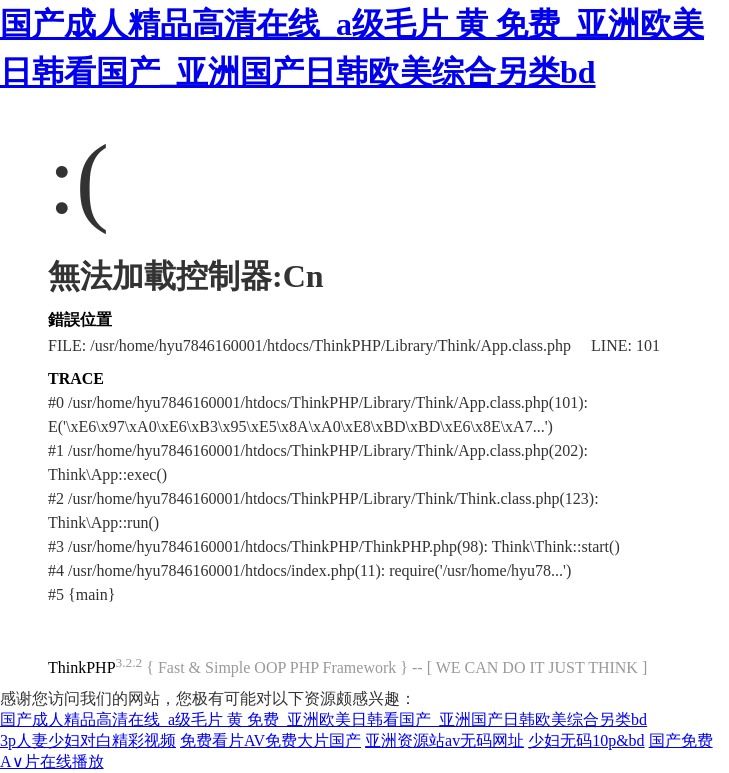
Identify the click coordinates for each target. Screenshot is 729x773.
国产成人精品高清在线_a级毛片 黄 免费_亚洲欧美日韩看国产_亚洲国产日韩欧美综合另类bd (323, 719)
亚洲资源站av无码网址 (444, 740)
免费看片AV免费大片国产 (270, 740)
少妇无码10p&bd (586, 740)
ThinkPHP (82, 667)
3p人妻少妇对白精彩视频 (88, 740)
